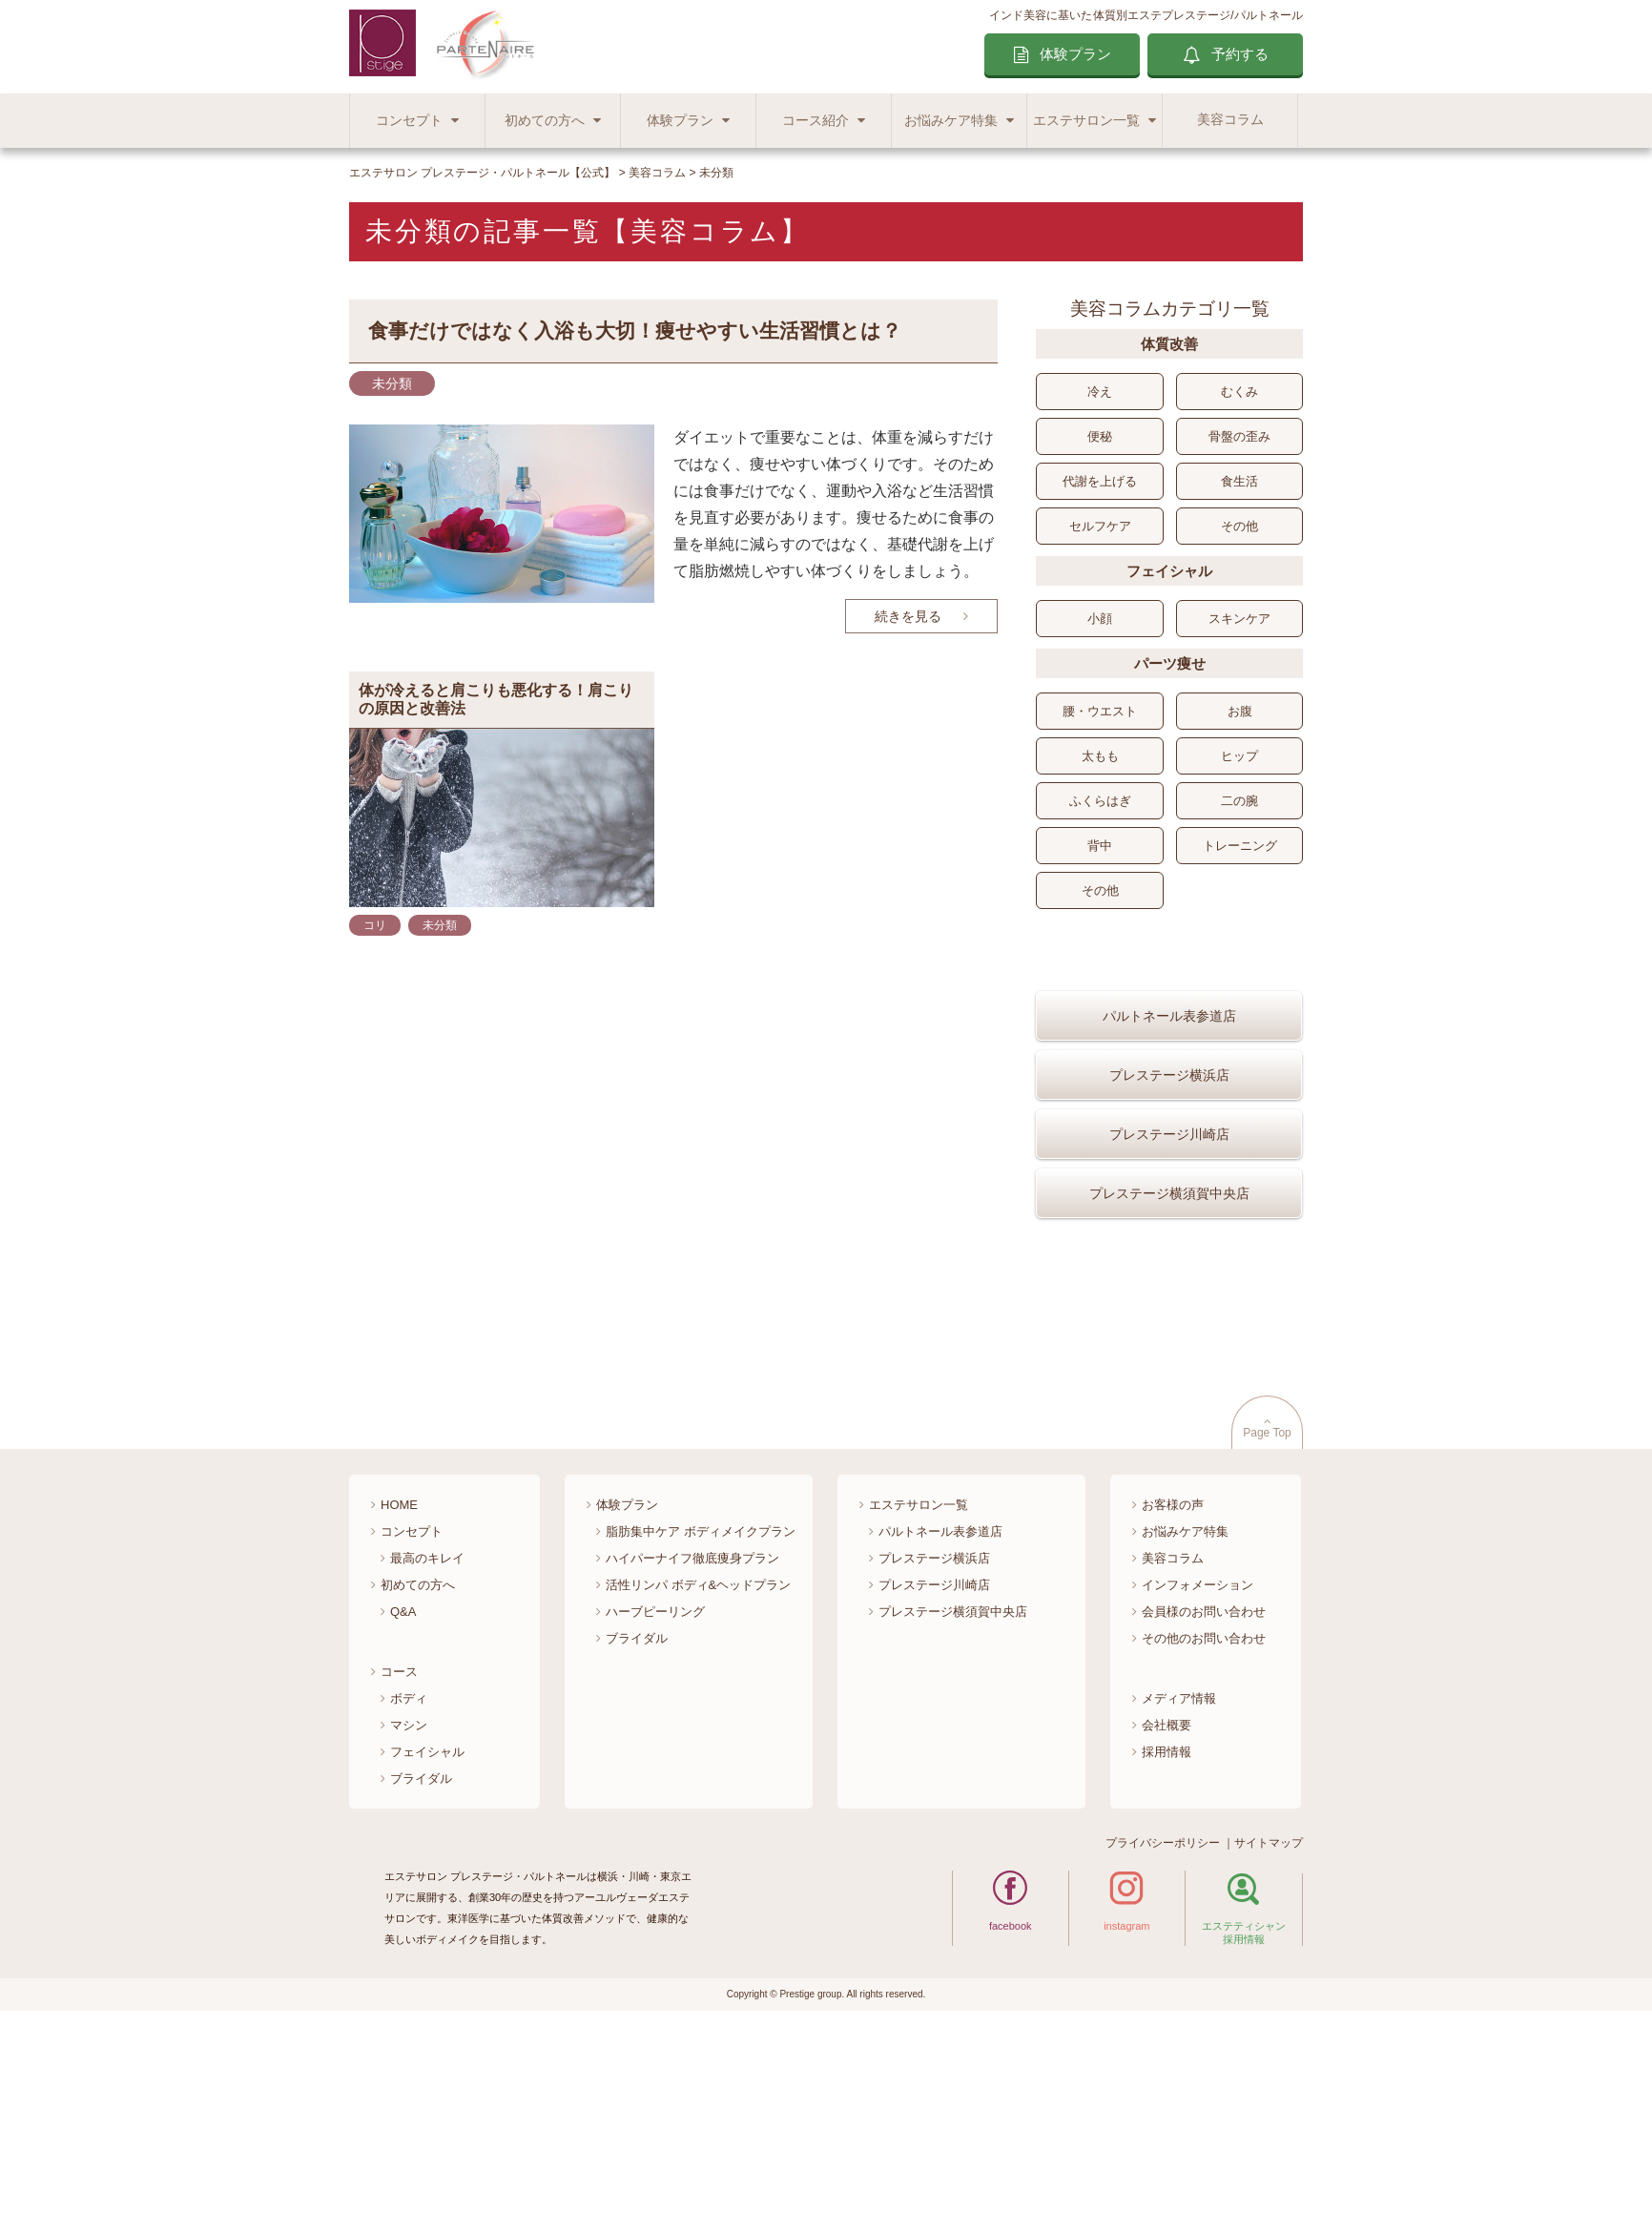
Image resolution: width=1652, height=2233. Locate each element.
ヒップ (1239, 756)
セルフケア (1100, 526)
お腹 (1240, 711)
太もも (1100, 756)
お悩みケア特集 (951, 121)
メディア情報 (1179, 1908)
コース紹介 (815, 121)
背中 (1099, 845)
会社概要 (1166, 1935)
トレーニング (1240, 845)
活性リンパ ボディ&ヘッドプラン (698, 1795)
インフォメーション (1197, 1795)
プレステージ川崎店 (1169, 1189)
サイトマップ (1268, 2052)
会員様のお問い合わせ (1204, 1821)
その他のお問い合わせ (1204, 1848)
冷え (1099, 391)
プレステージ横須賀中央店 (1169, 1248)
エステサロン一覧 (1086, 121)
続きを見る (908, 616)
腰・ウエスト (1100, 711)
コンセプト (409, 121)
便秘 (1099, 436)
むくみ (1239, 391)
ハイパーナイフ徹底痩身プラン (692, 1768)
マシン (408, 1935)
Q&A (403, 1821)
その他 (1239, 526)
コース (399, 1881)
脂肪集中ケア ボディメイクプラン (700, 1741)
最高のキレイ (427, 1768)
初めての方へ (545, 121)
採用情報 (1166, 1961)
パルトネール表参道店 (1169, 1071)
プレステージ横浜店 (1169, 1130)
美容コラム (1230, 120)
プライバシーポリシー (1162, 2052)
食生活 (1239, 481)
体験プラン (1075, 54)
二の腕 (1239, 801)
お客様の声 (1173, 1714)
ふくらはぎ (1100, 801)
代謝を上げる (1100, 481)
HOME (399, 1714)
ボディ (408, 1908)
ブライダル (421, 1988)
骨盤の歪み (1239, 436)
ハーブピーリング (655, 1821)
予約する (1240, 54)
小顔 (1099, 618)
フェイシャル (427, 1961)
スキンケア (1239, 618)
